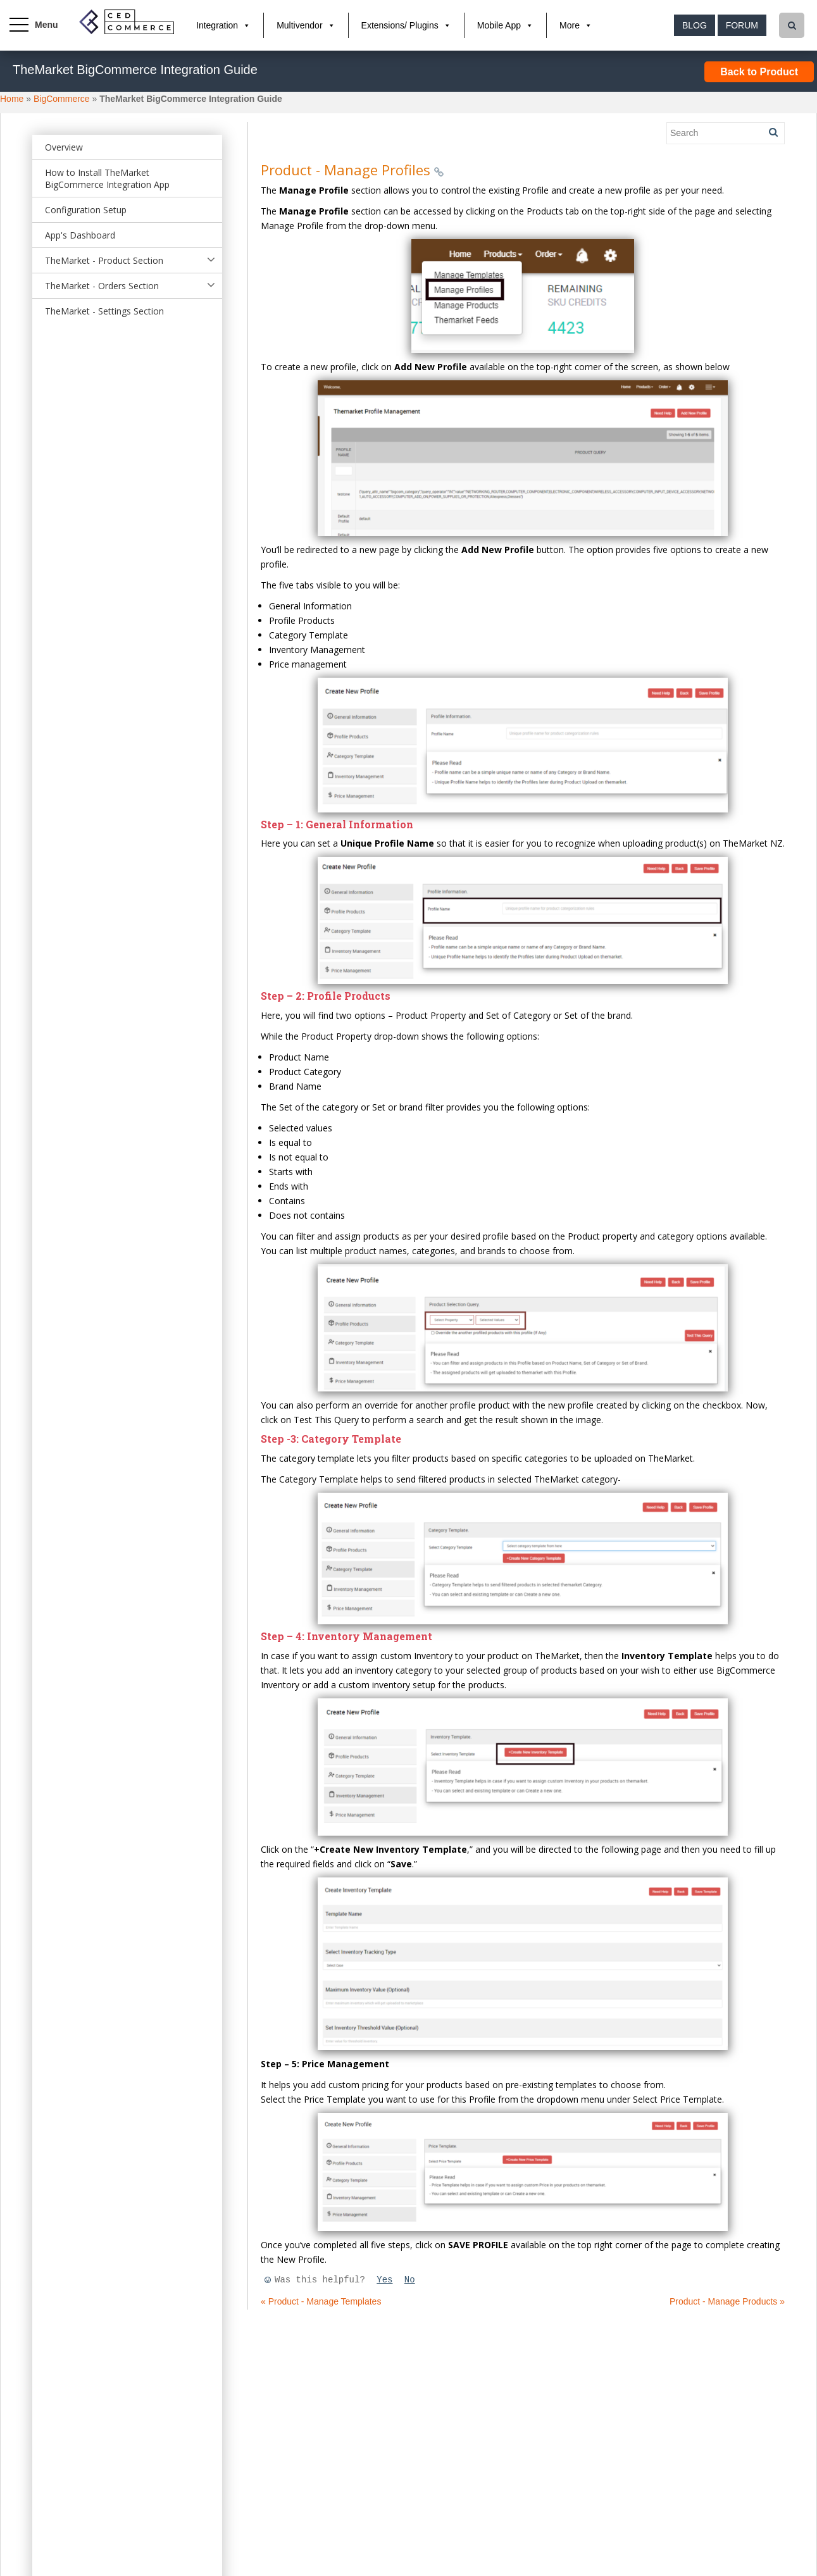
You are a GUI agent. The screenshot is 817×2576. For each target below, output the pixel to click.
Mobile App (499, 25)
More (569, 25)
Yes (384, 2280)
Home (11, 99)
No (409, 2280)
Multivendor (299, 25)
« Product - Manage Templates (321, 2301)
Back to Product (759, 71)
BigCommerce (62, 99)
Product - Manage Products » (727, 2301)
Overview (64, 147)
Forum (742, 25)
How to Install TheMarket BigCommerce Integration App (107, 178)
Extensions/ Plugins (400, 25)
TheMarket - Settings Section (104, 311)
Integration (217, 25)
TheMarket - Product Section (104, 260)
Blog (694, 25)
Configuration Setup (86, 210)
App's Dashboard (80, 235)
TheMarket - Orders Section (102, 286)
